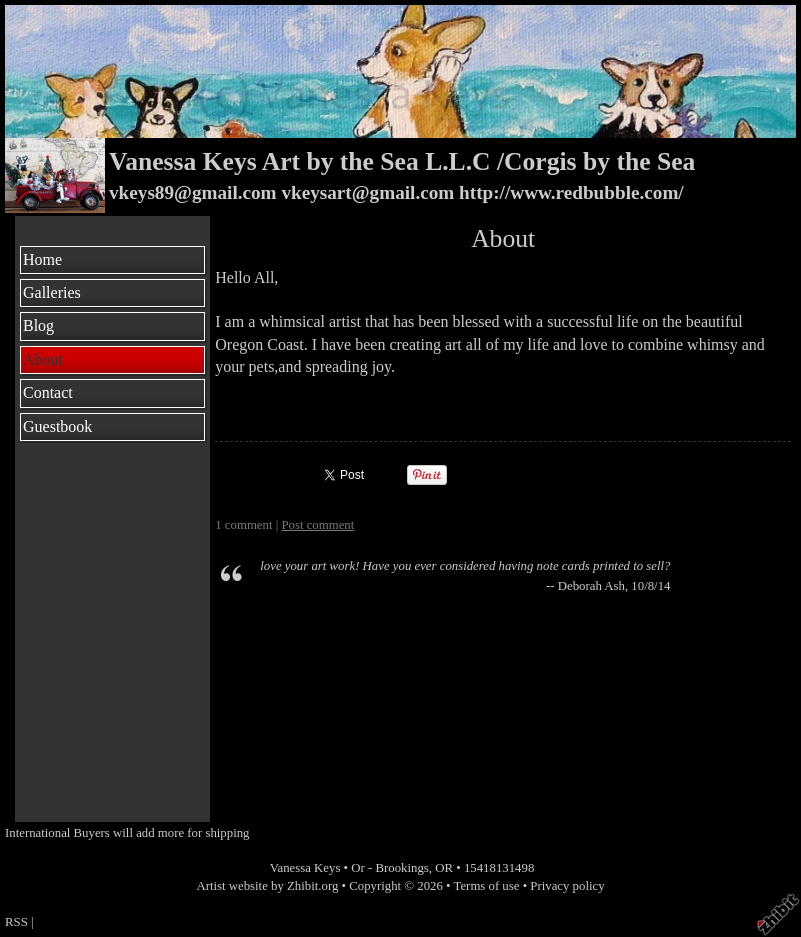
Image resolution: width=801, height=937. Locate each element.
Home (42, 259)
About (43, 359)
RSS (16, 922)
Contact (48, 392)
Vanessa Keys (305, 868)
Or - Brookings (390, 868)
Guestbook (57, 426)
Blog (38, 325)
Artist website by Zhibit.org (267, 886)
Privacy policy (567, 886)
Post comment (317, 525)
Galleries (52, 292)
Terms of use (487, 886)
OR (444, 868)
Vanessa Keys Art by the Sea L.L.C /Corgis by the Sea (402, 161)
